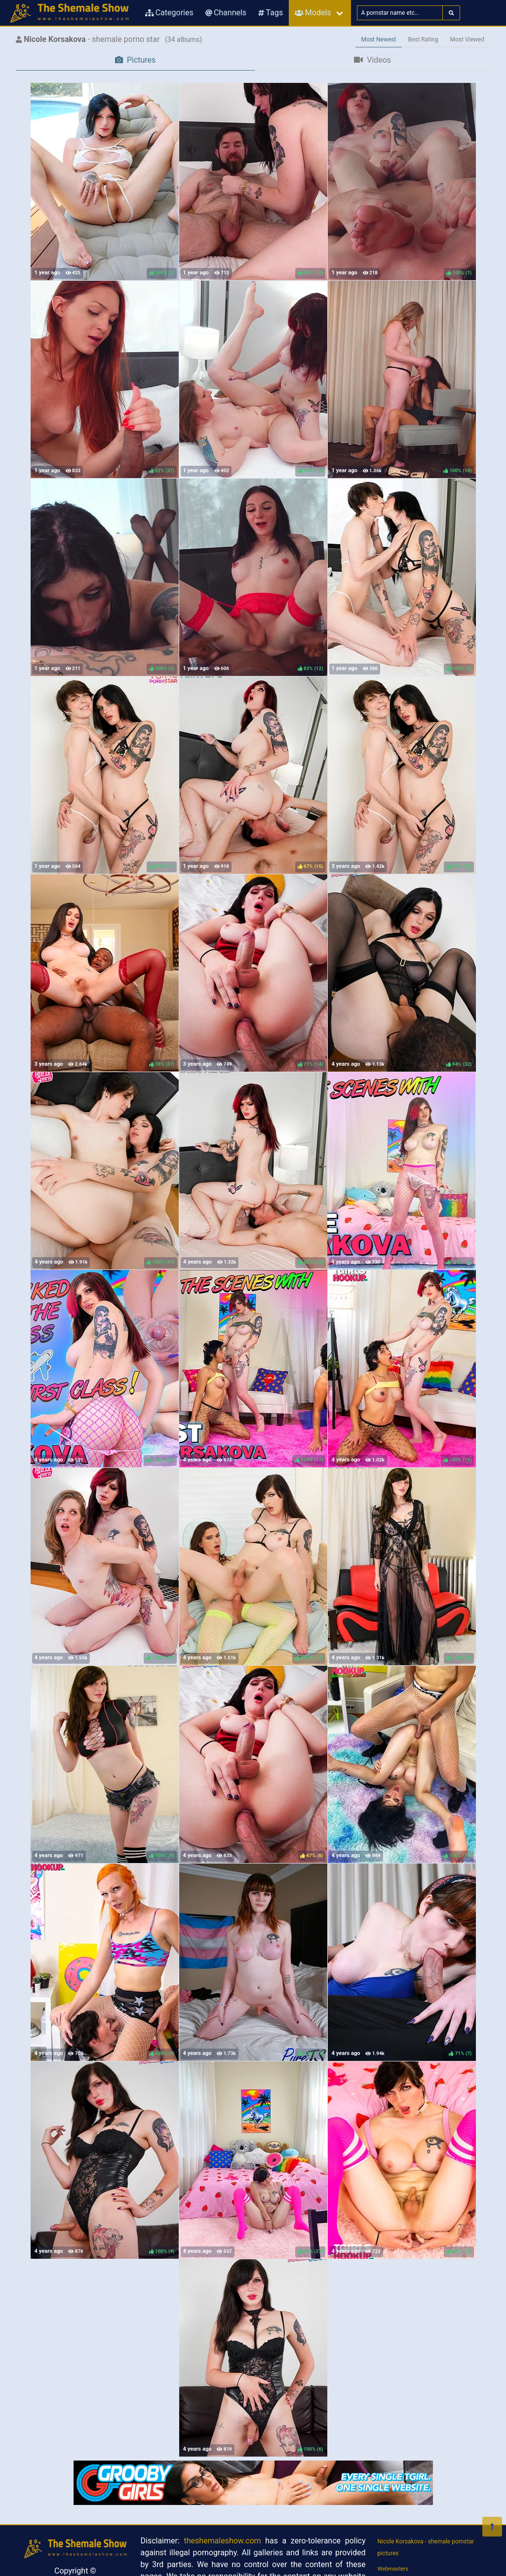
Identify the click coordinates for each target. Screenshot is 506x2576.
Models (313, 12)
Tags (270, 12)
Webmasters (393, 2569)
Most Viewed (467, 39)
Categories (169, 12)
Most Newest (378, 39)
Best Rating (423, 39)
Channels (225, 12)
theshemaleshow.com (222, 2540)
